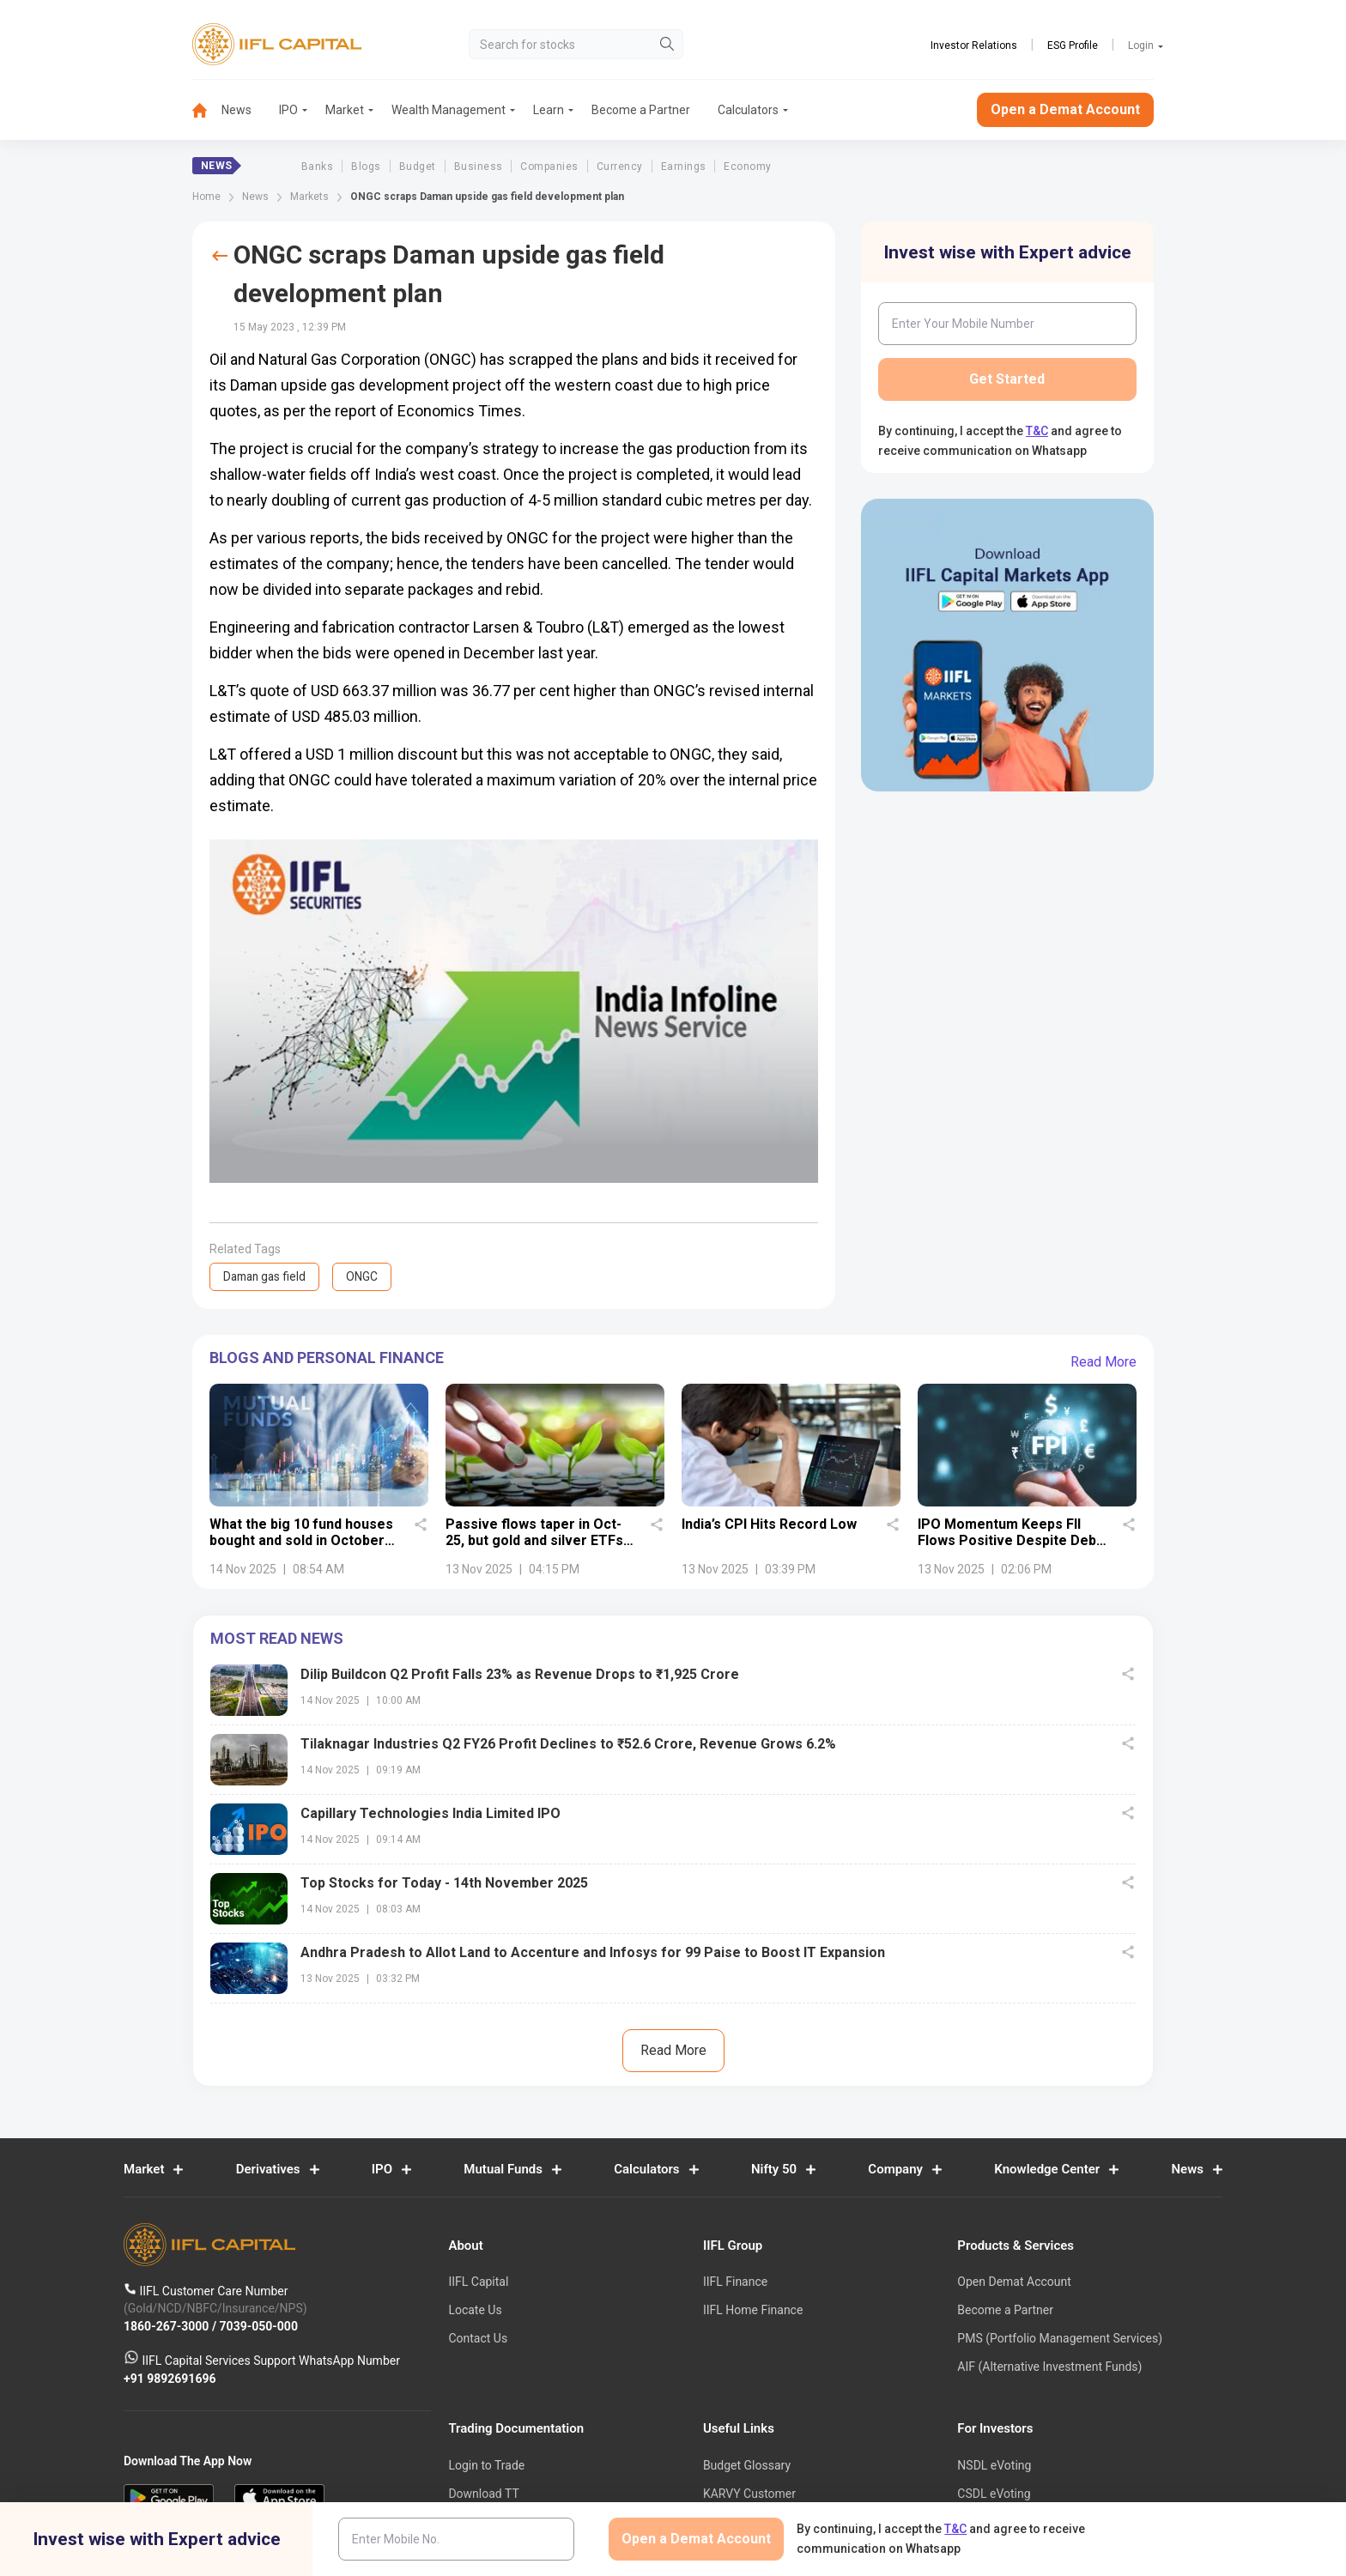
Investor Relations (974, 45)
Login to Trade (486, 2466)
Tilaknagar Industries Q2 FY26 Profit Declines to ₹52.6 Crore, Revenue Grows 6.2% (568, 1744)
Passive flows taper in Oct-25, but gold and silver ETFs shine (534, 1539)
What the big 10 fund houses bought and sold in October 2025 (301, 1539)
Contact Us (477, 2338)
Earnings (683, 167)
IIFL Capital (478, 2282)
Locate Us (474, 2311)
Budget (417, 167)
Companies (549, 167)
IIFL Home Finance (753, 2311)
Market (344, 110)
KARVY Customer (749, 2493)
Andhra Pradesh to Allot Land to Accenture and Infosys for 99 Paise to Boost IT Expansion (592, 1952)
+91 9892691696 (170, 2378)
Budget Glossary (747, 2466)
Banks (317, 167)
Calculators (748, 110)
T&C (1037, 431)
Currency (620, 167)
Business (478, 167)
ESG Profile (1072, 45)
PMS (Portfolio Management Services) (1059, 2338)
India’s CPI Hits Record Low (769, 1523)
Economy (747, 167)
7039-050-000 (259, 2326)
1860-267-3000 (168, 2326)
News (236, 110)
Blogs (365, 167)
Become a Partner (640, 110)
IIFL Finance (735, 2282)
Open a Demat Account (1065, 109)
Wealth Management (448, 110)
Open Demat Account (1013, 2282)
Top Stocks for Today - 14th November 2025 (444, 1883)
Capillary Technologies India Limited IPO (430, 1813)
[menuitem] (206, 110)
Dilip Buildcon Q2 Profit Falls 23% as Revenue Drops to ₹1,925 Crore (519, 1674)
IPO (288, 110)
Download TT (483, 2493)
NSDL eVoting (994, 2466)
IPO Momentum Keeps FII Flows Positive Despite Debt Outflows (1009, 1539)
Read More (1103, 1362)
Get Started (1007, 379)
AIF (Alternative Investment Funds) (1049, 2366)
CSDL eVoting (993, 2493)
